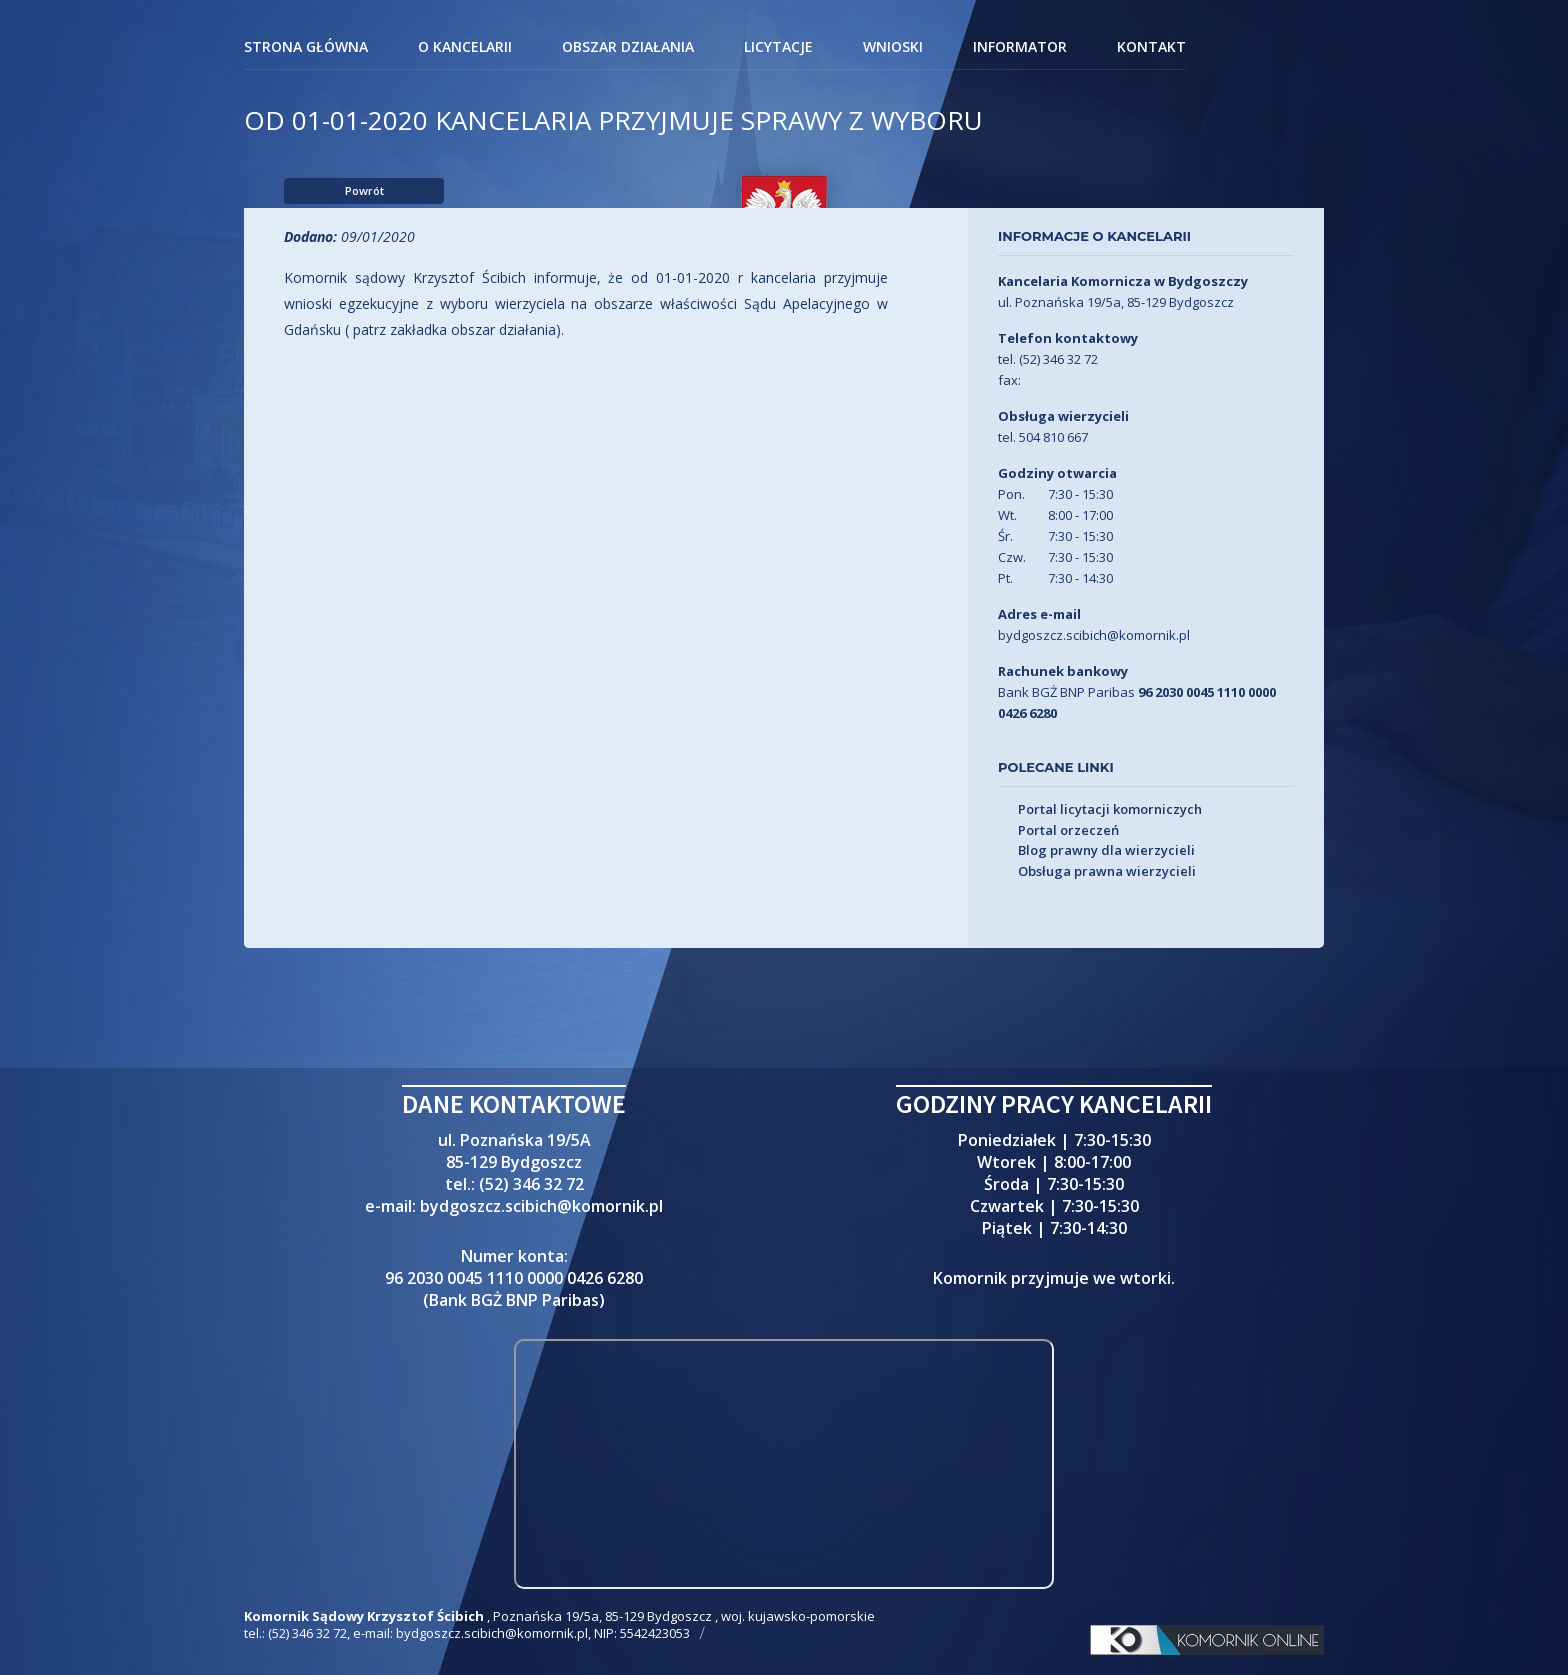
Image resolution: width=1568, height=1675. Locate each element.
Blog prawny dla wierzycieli (1106, 851)
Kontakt (1151, 48)
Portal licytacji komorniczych (1110, 810)
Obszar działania (628, 48)
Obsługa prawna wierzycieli (1107, 872)
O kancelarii (465, 48)
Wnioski (893, 48)
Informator (1020, 48)
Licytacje (778, 48)
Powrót (364, 190)
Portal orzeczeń (1068, 831)
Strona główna (306, 48)
